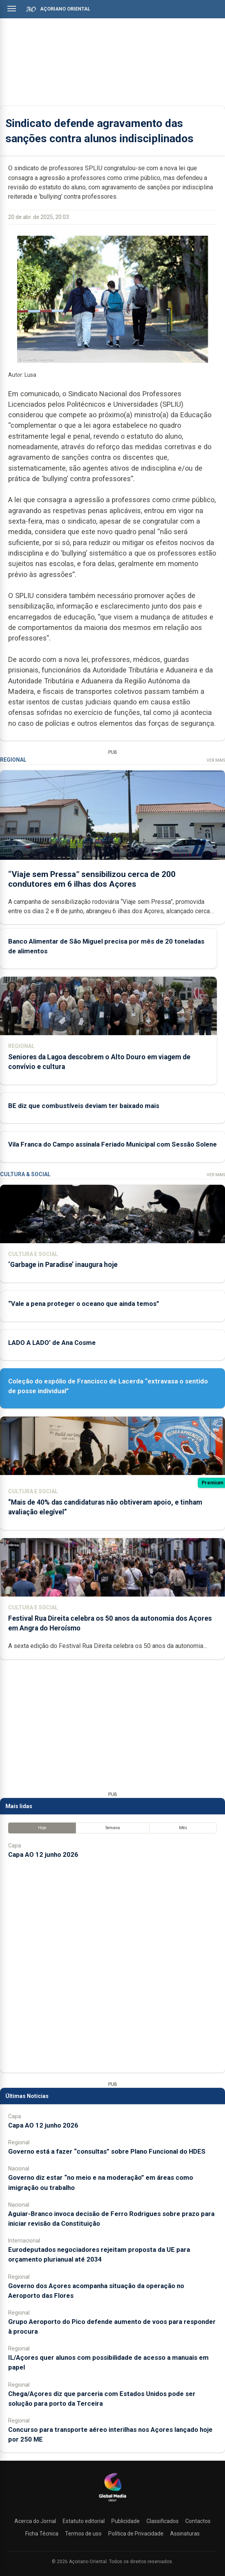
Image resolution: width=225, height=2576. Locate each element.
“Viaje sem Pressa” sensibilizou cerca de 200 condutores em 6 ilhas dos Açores (92, 878)
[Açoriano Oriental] (112, 2502)
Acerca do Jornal (35, 2521)
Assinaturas (185, 2533)
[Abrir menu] (12, 9)
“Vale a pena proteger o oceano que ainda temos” (83, 1303)
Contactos (198, 2521)
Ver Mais (216, 760)
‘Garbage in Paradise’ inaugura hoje (63, 1265)
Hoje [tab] (42, 1827)
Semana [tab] (112, 1827)
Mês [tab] (183, 1827)
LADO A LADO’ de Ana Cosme (52, 1342)
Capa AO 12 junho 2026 (43, 1854)
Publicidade (125, 2521)
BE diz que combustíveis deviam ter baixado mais (83, 1106)
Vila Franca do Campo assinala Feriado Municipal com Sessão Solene (112, 1144)
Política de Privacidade (135, 2533)
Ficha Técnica (41, 2533)
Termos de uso (83, 2533)
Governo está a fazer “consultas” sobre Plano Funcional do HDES (107, 2151)
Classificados (162, 2521)
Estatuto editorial (84, 2521)
